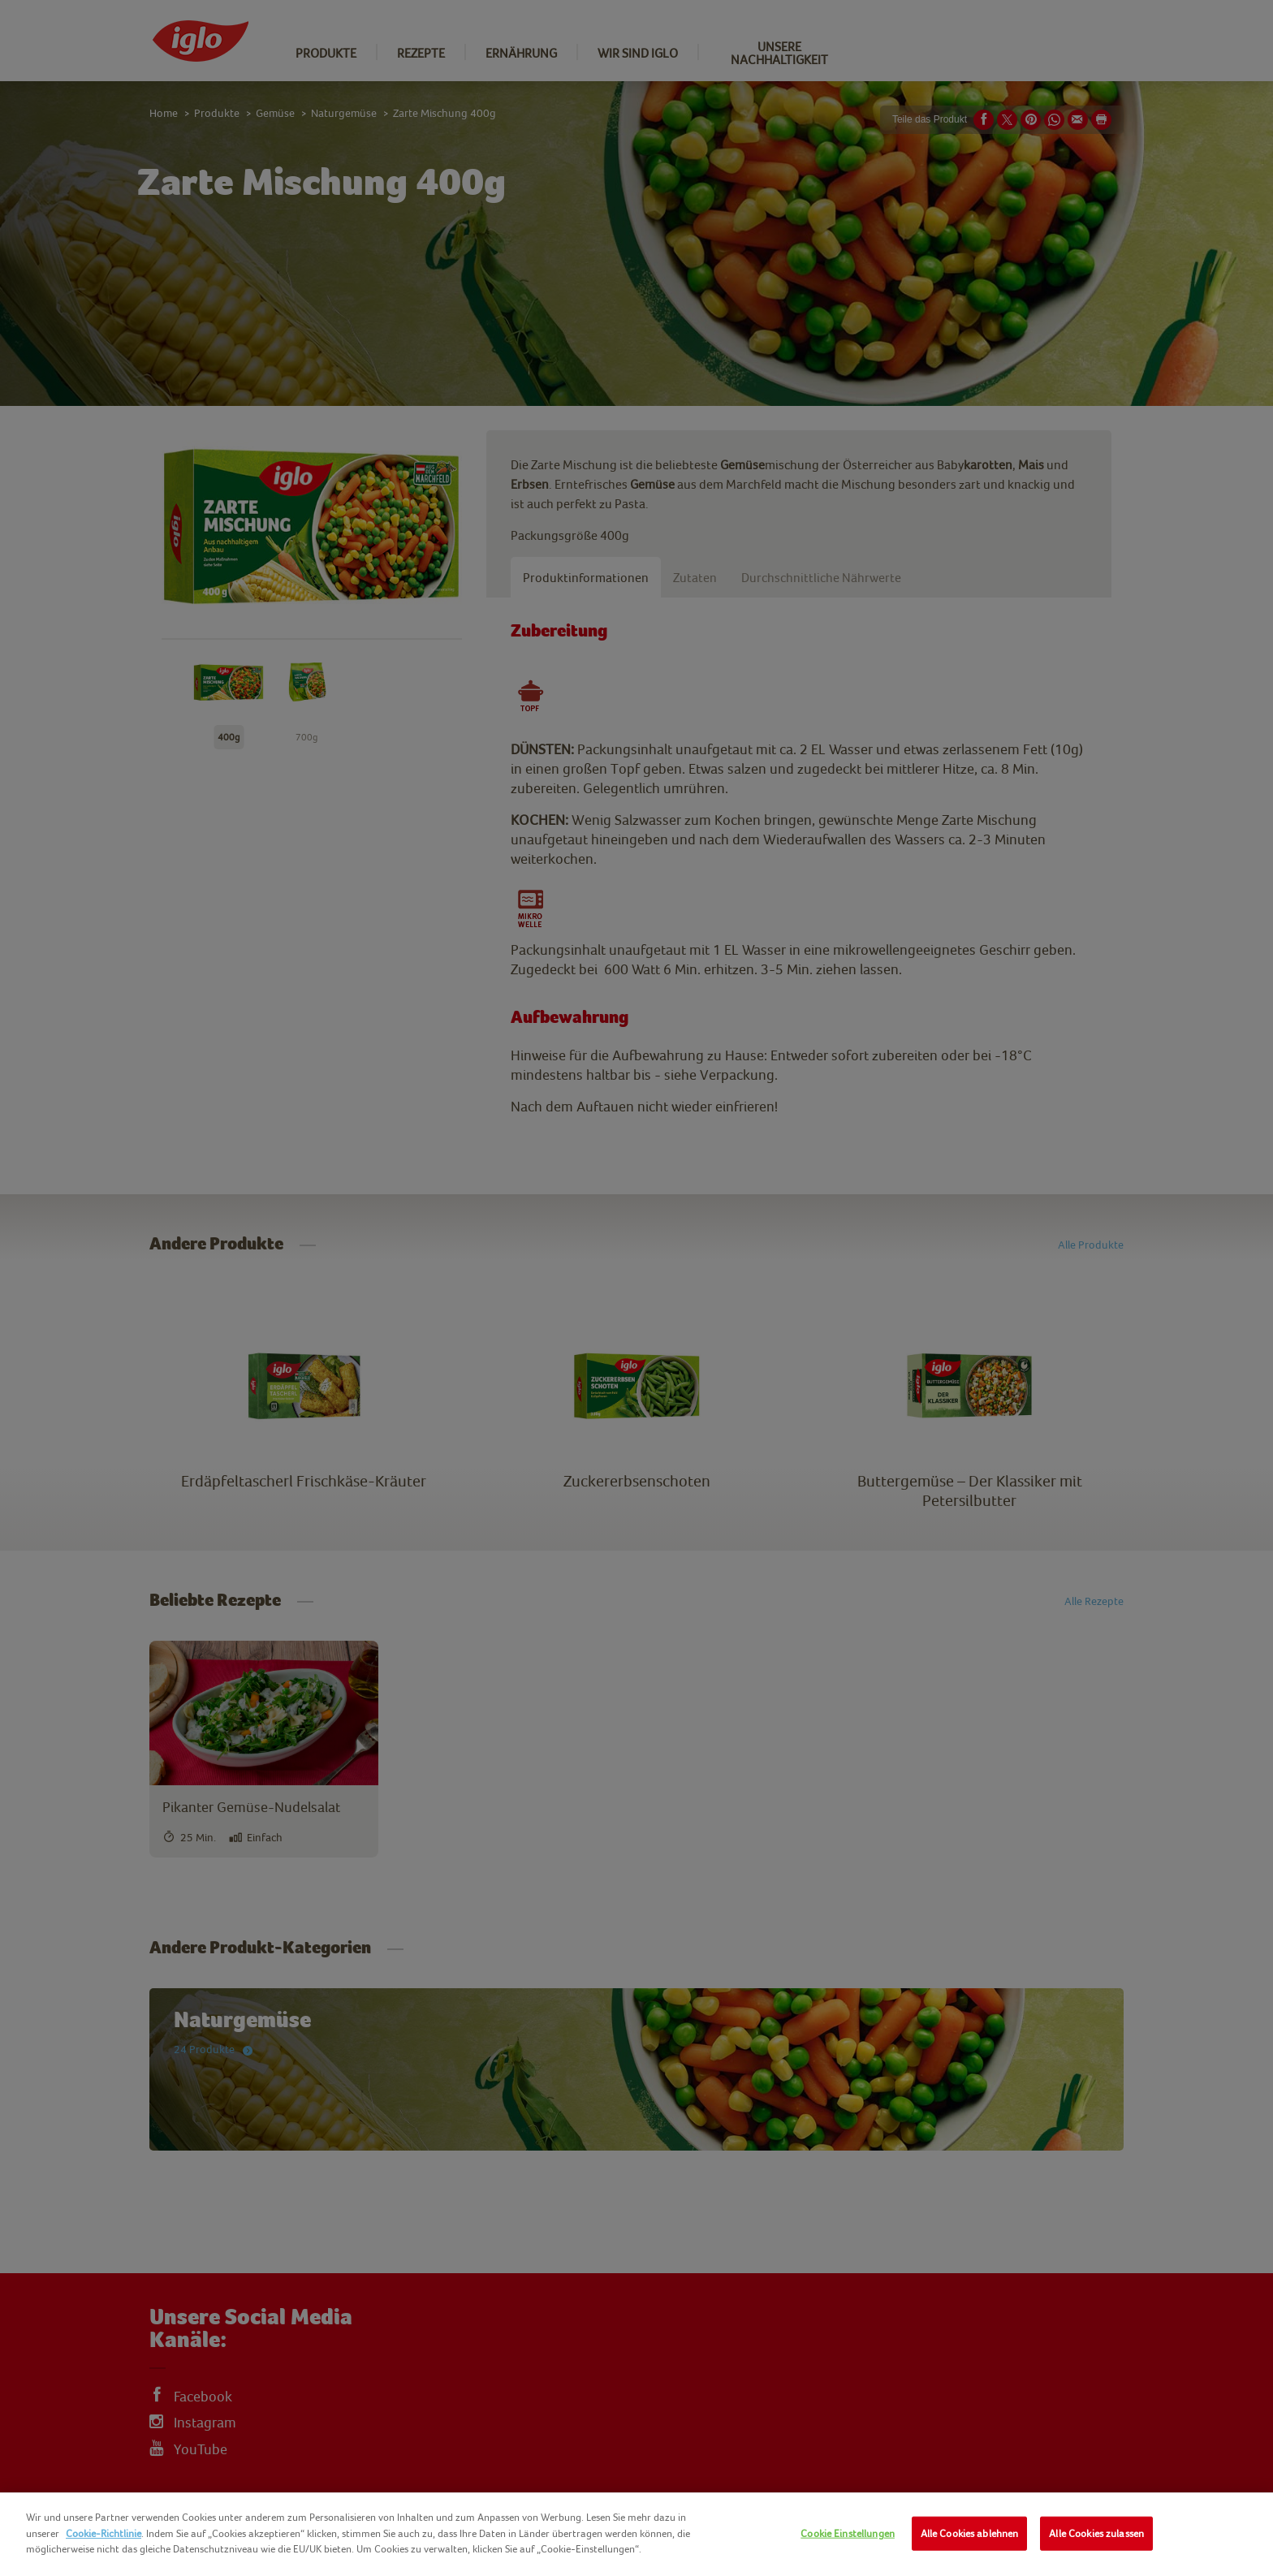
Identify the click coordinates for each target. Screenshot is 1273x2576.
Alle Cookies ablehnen (970, 2533)
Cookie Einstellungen (847, 2533)
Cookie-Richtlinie (103, 2533)
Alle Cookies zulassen (1096, 2533)
